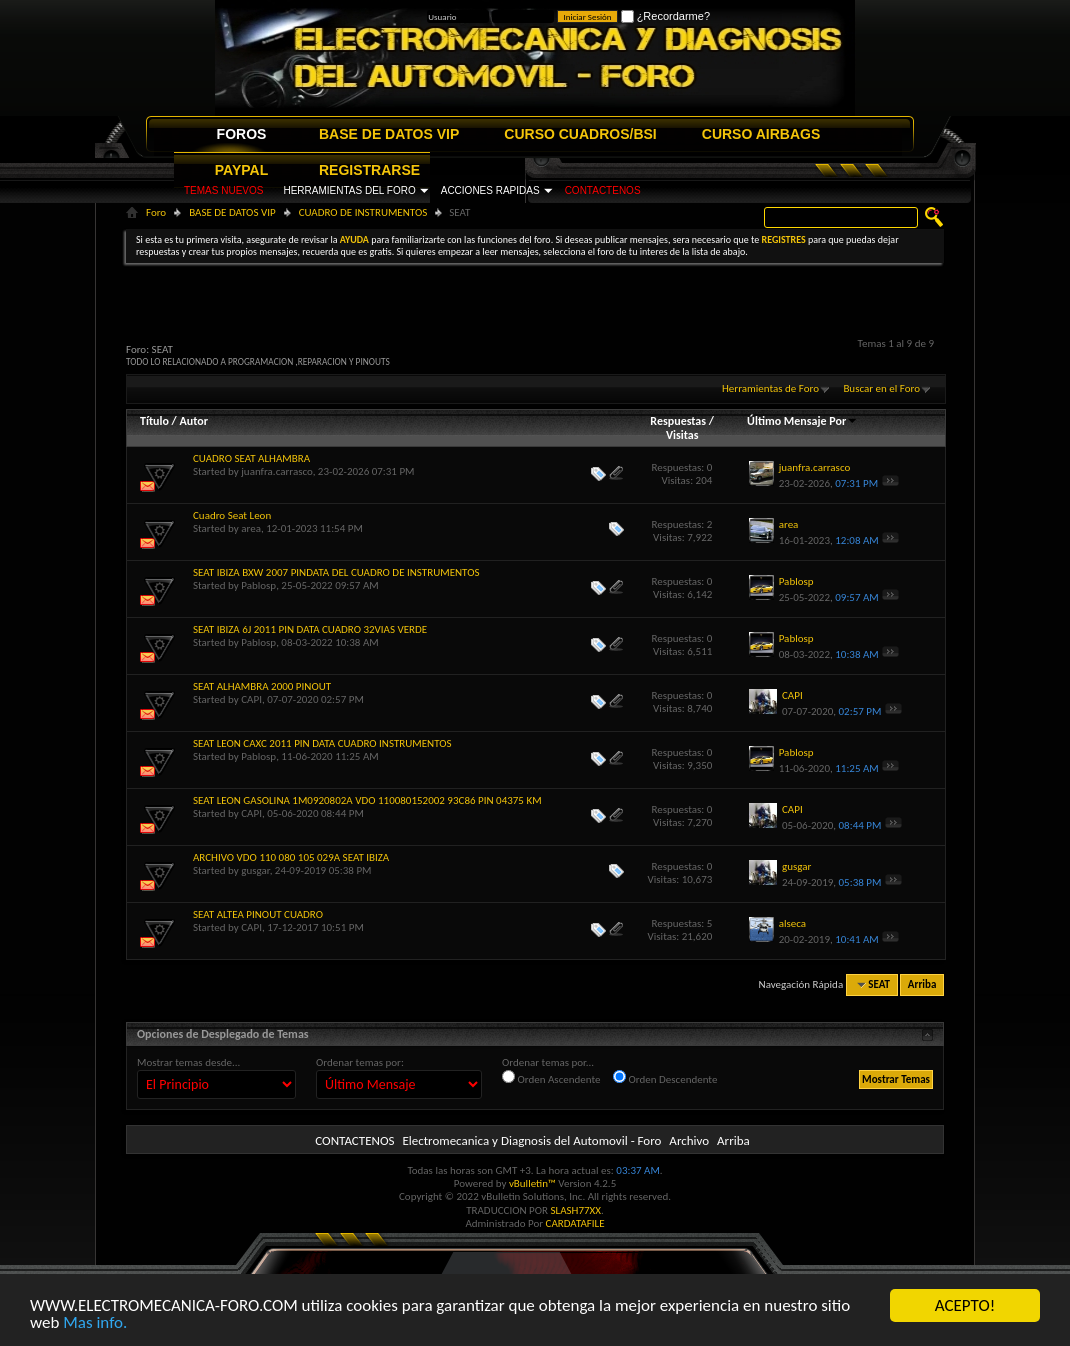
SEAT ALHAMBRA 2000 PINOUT (262, 686)
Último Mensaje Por (802, 421)
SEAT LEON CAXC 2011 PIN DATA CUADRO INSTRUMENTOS (322, 743)
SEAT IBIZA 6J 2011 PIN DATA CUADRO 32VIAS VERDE (310, 629)
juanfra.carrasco (276, 471)
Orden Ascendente (551, 1078)
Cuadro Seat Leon (232, 515)
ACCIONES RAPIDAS (490, 190)
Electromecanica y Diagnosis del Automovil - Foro (531, 1140)
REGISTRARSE (369, 170)
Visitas (682, 435)
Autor (193, 421)
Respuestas (678, 421)
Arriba (922, 984)
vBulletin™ (532, 1183)
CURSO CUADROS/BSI (580, 134)
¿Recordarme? (665, 16)
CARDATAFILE (575, 1223)
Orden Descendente (665, 1078)
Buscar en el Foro (881, 388)
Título (154, 421)
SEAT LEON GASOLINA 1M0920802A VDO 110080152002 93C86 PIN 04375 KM (367, 800)
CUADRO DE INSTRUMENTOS (363, 212)
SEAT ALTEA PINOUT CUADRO (258, 914)
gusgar (255, 870)
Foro (156, 212)
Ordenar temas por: (360, 1062)
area (251, 528)
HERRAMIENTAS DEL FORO (349, 190)
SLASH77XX (576, 1210)
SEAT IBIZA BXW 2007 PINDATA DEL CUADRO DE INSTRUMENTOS (336, 572)
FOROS (242, 134)
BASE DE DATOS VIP (389, 134)
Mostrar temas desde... (188, 1062)
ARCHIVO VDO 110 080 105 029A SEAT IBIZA (291, 857)
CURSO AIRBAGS (761, 134)
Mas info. (95, 1323)
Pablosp (258, 585)
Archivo (689, 1140)
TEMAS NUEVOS (223, 190)
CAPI (251, 699)
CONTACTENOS (603, 190)
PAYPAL (241, 170)
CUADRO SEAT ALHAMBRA (251, 458)
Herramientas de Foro (770, 388)
